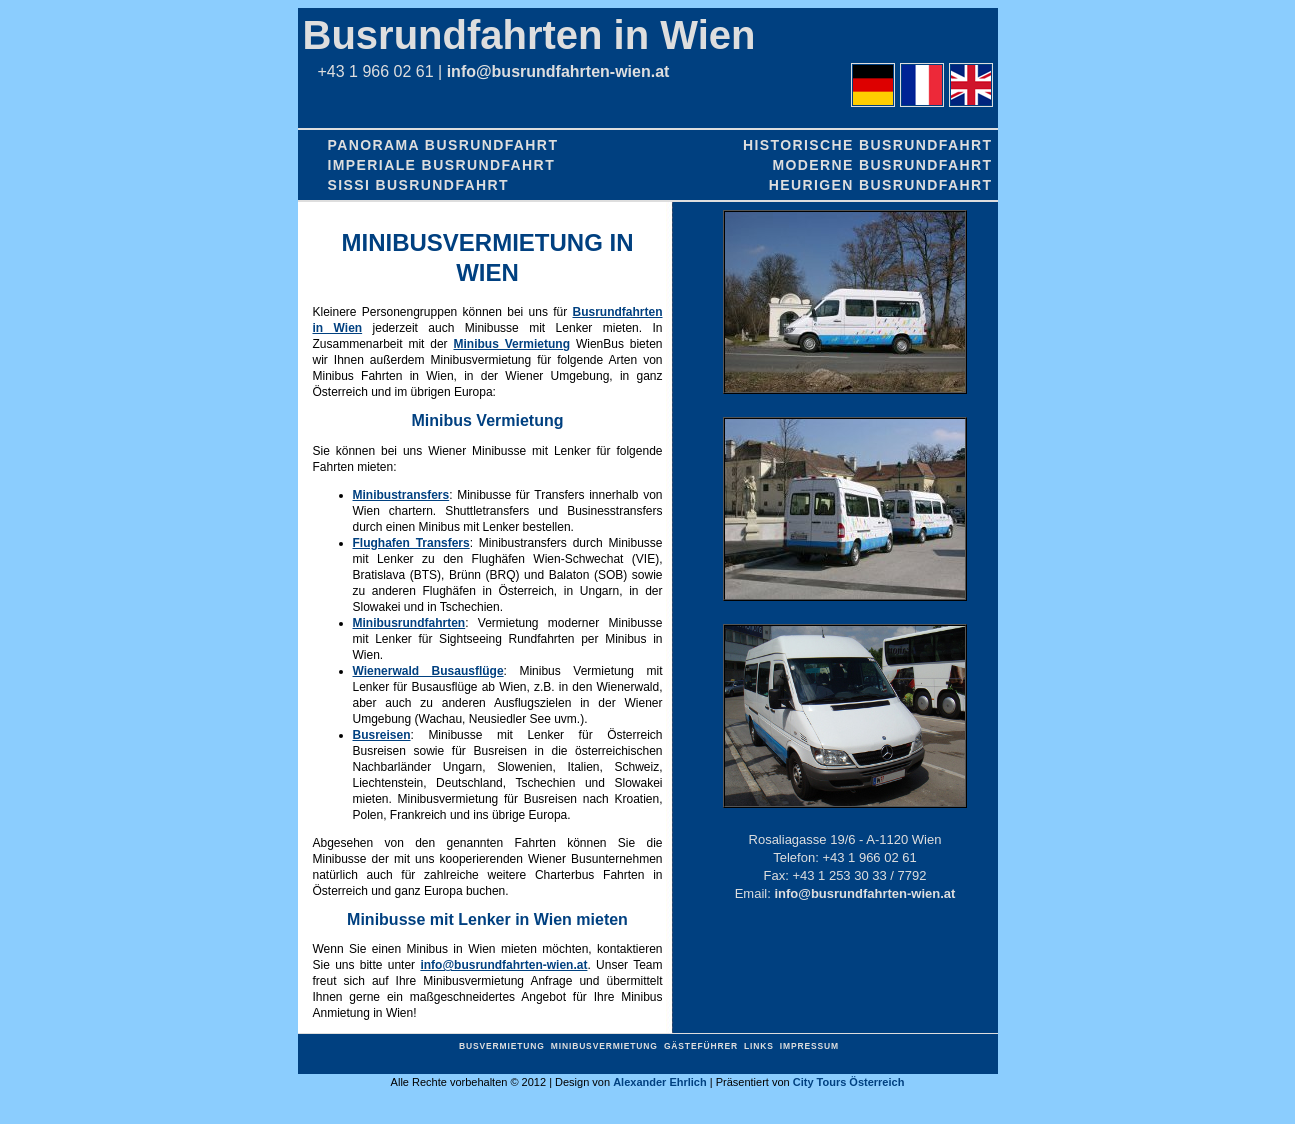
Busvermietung (502, 1046)
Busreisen (382, 735)
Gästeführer (701, 1046)
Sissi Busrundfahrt (419, 185)
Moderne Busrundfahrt (882, 165)
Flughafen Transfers (411, 543)
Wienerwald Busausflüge (428, 671)
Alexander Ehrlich (660, 1082)
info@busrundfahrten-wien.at (558, 71)
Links (759, 1046)
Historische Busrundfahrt (868, 145)
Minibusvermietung (604, 1046)
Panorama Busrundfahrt (443, 145)
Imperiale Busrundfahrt (442, 165)
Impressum (809, 1046)
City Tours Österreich (849, 1082)
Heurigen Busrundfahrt (881, 185)
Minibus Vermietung (511, 344)
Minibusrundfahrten (409, 623)
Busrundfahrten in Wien (529, 35)
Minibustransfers (401, 495)
